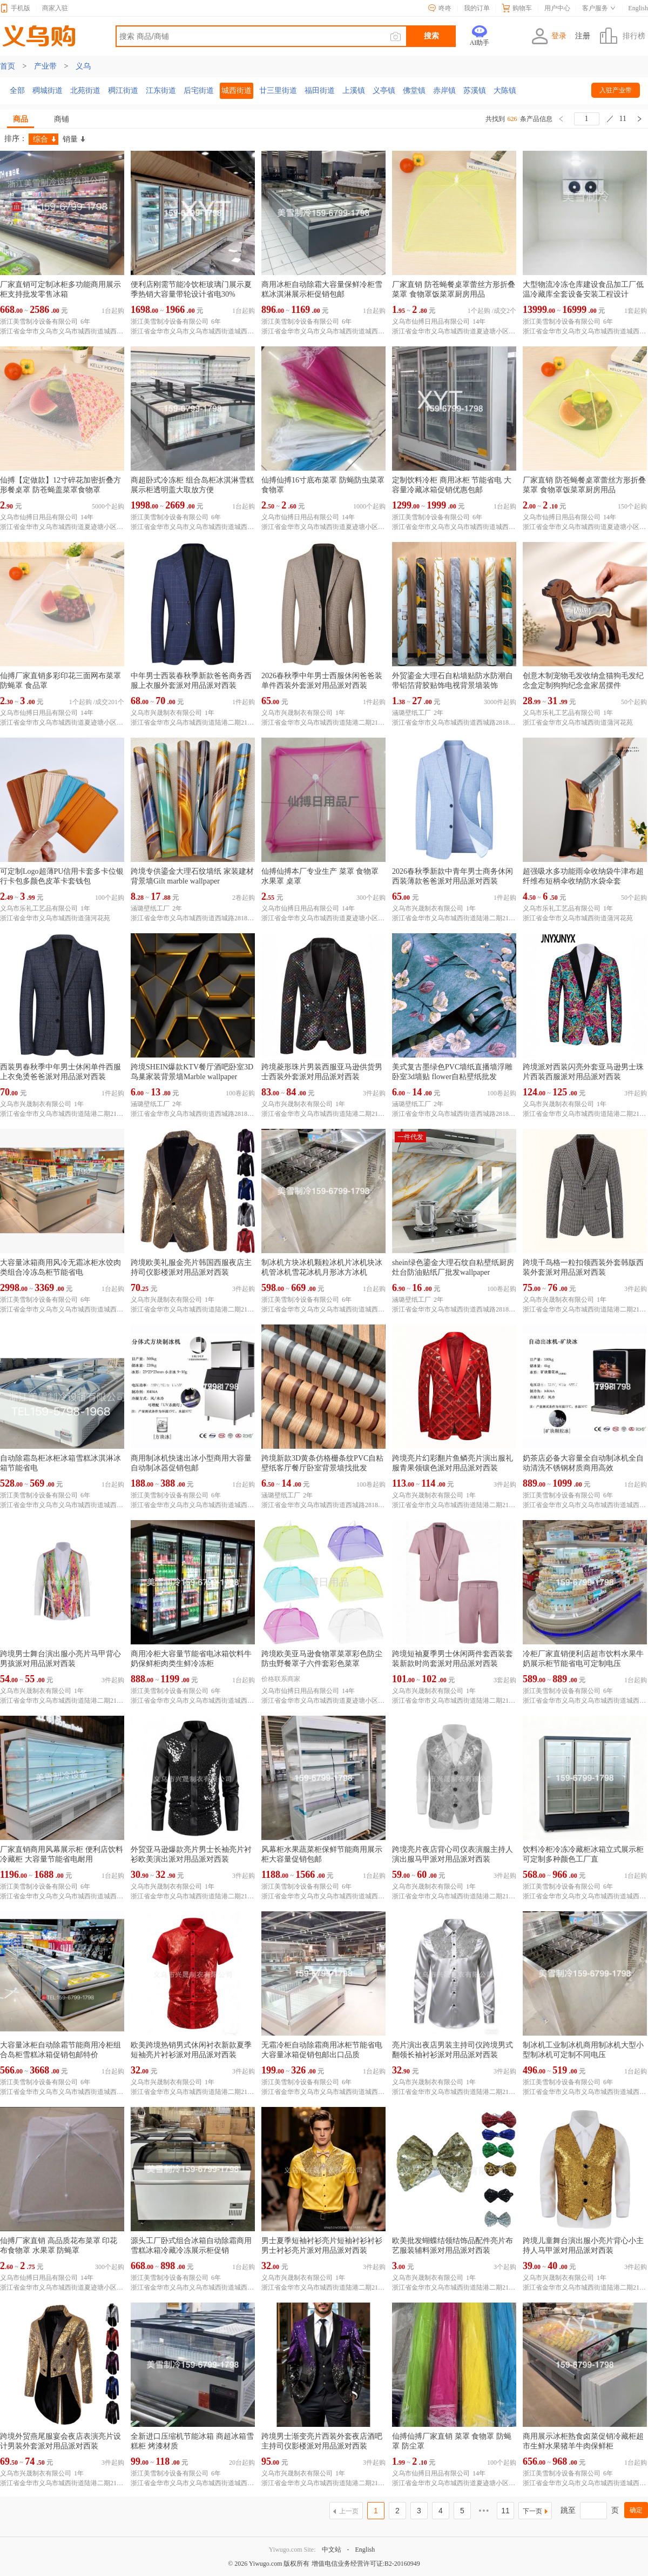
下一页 (532, 2511)
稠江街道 (123, 90)
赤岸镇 (444, 90)
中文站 (331, 2549)
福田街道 (320, 90)
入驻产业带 (615, 90)
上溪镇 (353, 90)
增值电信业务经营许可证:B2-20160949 (366, 2563)
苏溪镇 (474, 90)
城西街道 (236, 90)
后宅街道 (199, 90)
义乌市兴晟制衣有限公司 (166, 713)
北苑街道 (85, 90)
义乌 (83, 66)
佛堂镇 (414, 90)
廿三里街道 (278, 90)
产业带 (45, 66)
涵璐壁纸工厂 (411, 713)
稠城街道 (47, 90)
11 (505, 2510)
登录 (548, 36)
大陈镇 (505, 90)
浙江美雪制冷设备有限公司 (39, 321)
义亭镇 (384, 90)
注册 (582, 36)
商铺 (61, 119)
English (365, 2549)
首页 (7, 66)
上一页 (349, 2511)
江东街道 (161, 90)
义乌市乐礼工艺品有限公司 (561, 713)
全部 (17, 90)
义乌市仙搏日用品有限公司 (431, 321)
